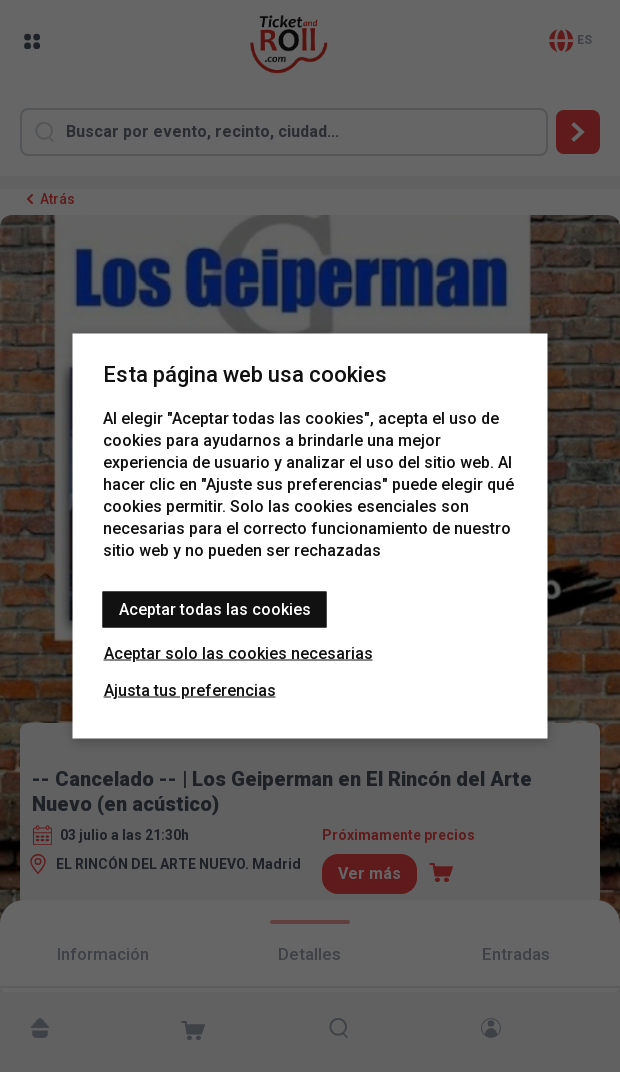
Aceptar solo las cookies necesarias (238, 653)
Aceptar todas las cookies (215, 609)
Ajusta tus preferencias (190, 690)
